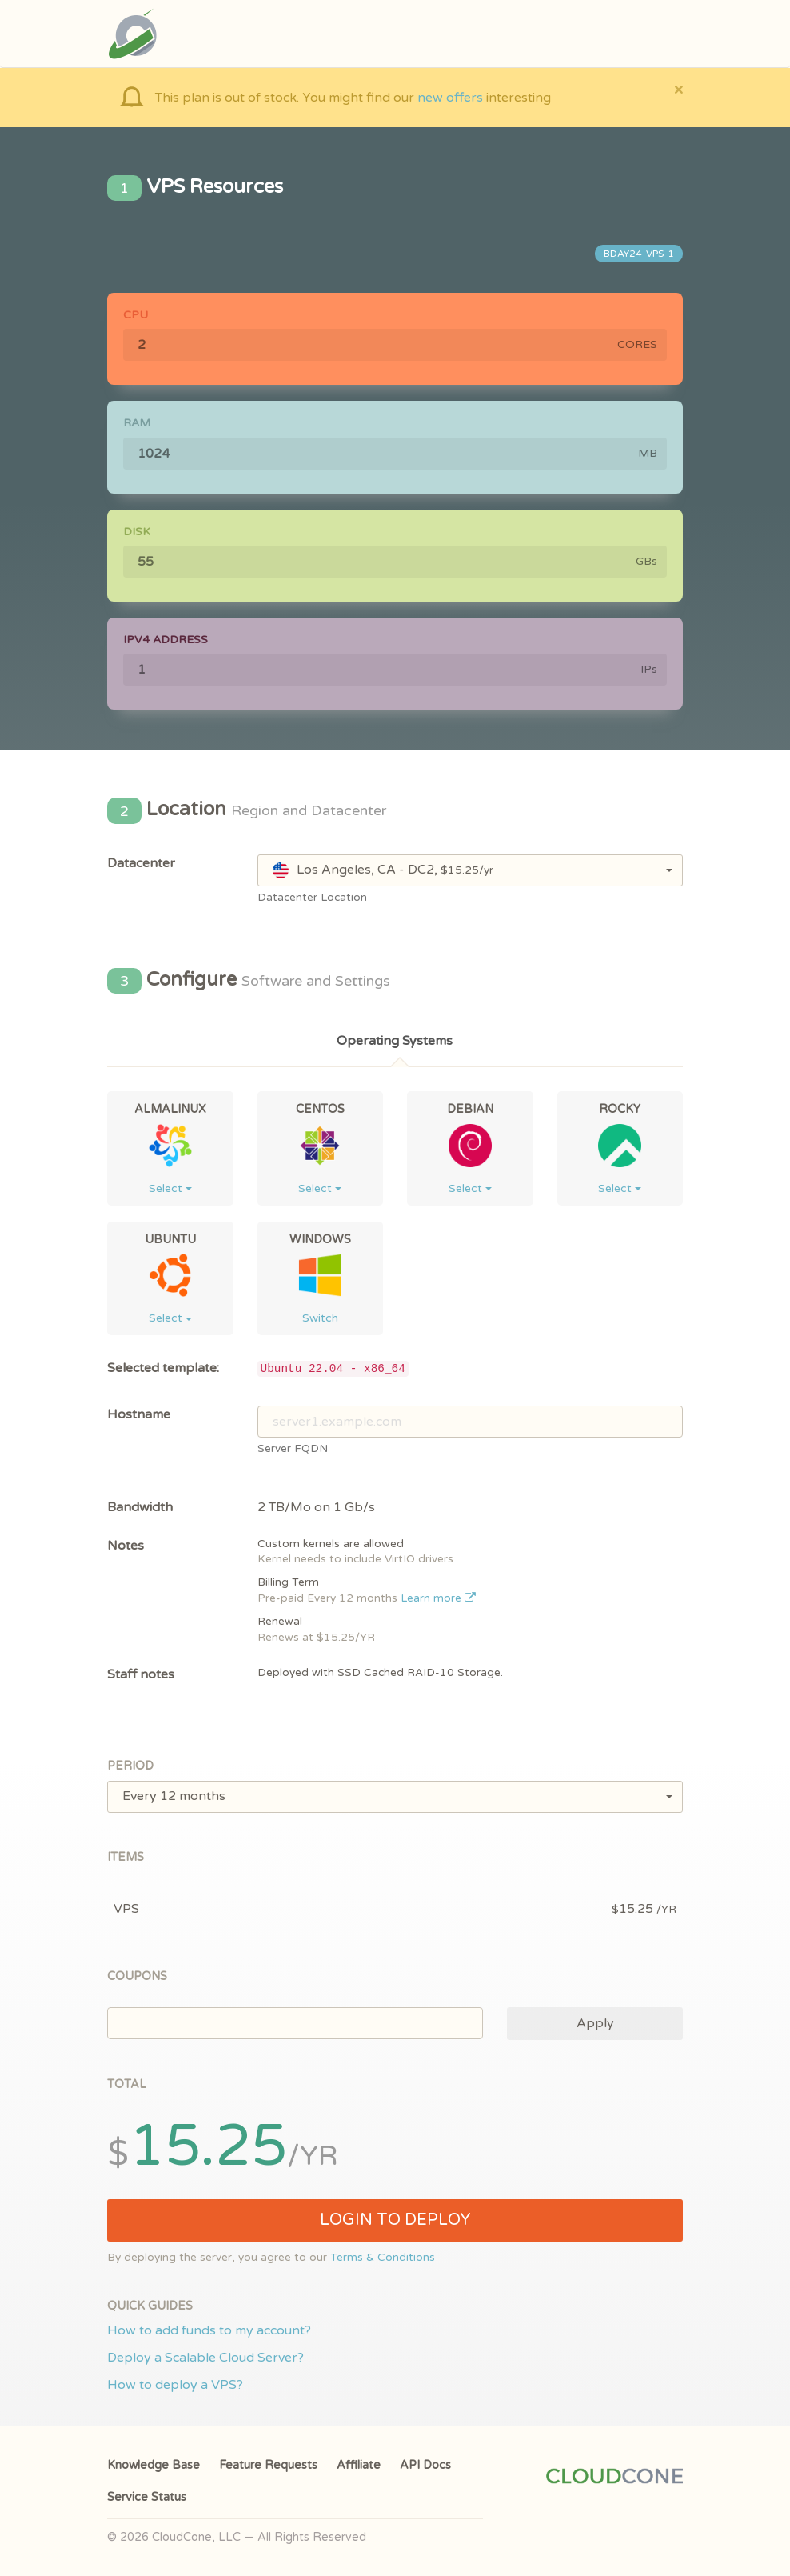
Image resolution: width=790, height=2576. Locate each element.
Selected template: (163, 1368)
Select (170, 1188)
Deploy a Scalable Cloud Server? (205, 2358)
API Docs (425, 2465)
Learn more (439, 1598)
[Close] (678, 89)
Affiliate (359, 2465)
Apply (595, 2023)
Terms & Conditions (382, 2257)
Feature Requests (268, 2465)
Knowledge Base (153, 2465)
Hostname (138, 1414)
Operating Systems (395, 1041)
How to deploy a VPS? (175, 2385)
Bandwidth (140, 1507)
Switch (320, 1318)
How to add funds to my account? (209, 2330)
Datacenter (141, 863)
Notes (125, 1546)
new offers (450, 98)
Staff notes (140, 1674)
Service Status (146, 2497)
